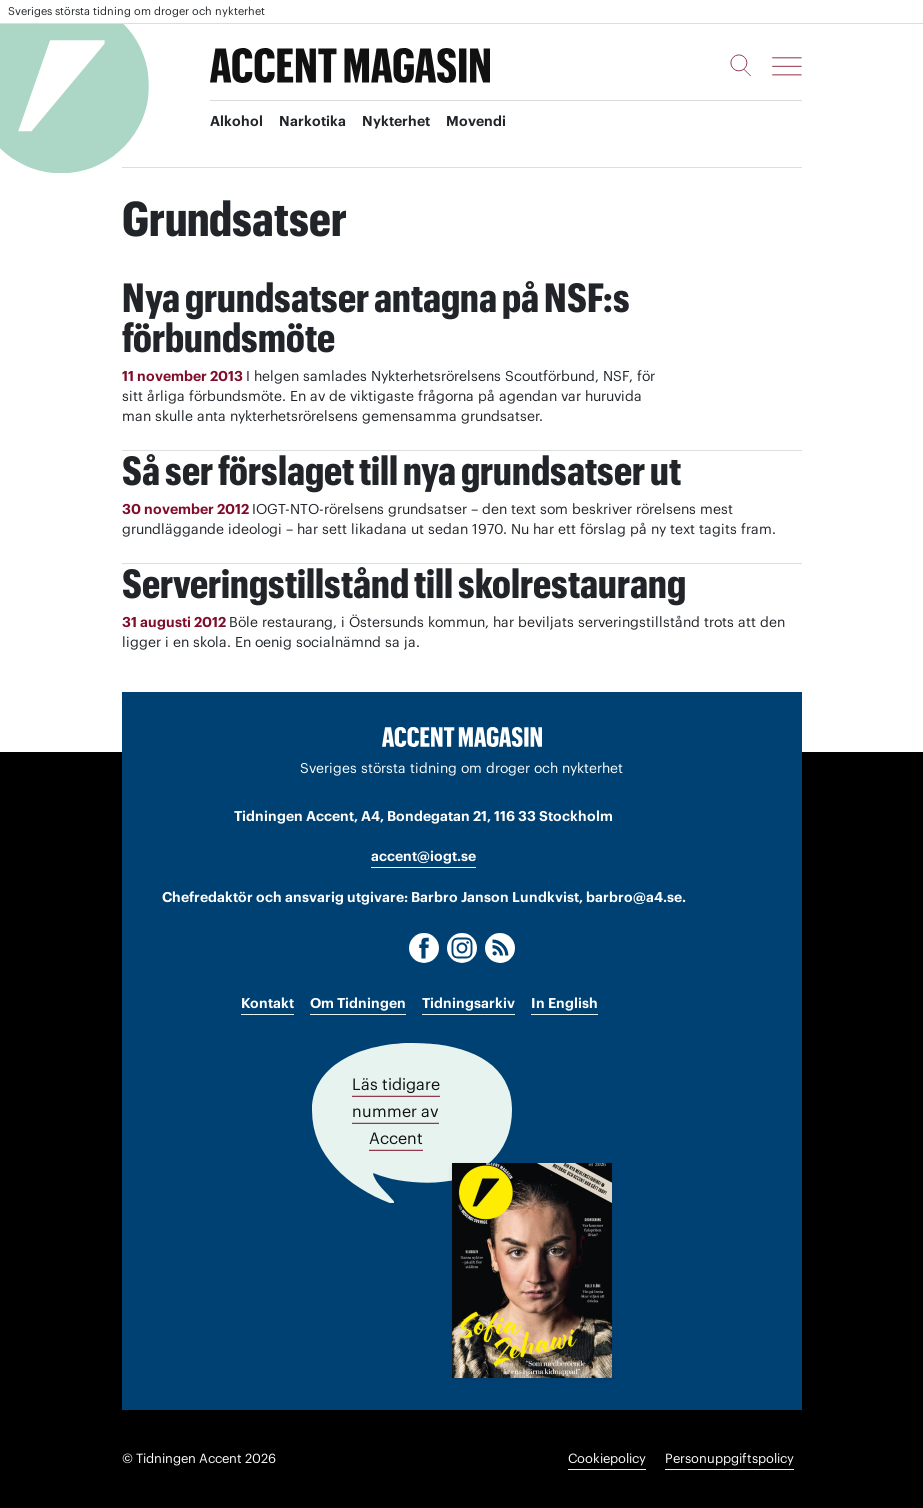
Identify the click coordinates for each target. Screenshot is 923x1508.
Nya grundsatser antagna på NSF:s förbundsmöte (376, 317)
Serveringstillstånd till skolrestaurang (404, 583)
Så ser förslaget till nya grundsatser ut (401, 470)
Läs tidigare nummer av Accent (396, 1111)
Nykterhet (396, 121)
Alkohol (236, 121)
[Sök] (741, 65)
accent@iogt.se (423, 856)
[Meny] (787, 66)
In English (564, 1003)
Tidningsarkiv (468, 1003)
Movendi (476, 121)
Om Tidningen (358, 1003)
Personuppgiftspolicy (729, 1458)
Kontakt (267, 1003)
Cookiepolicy (607, 1458)
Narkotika (312, 121)
